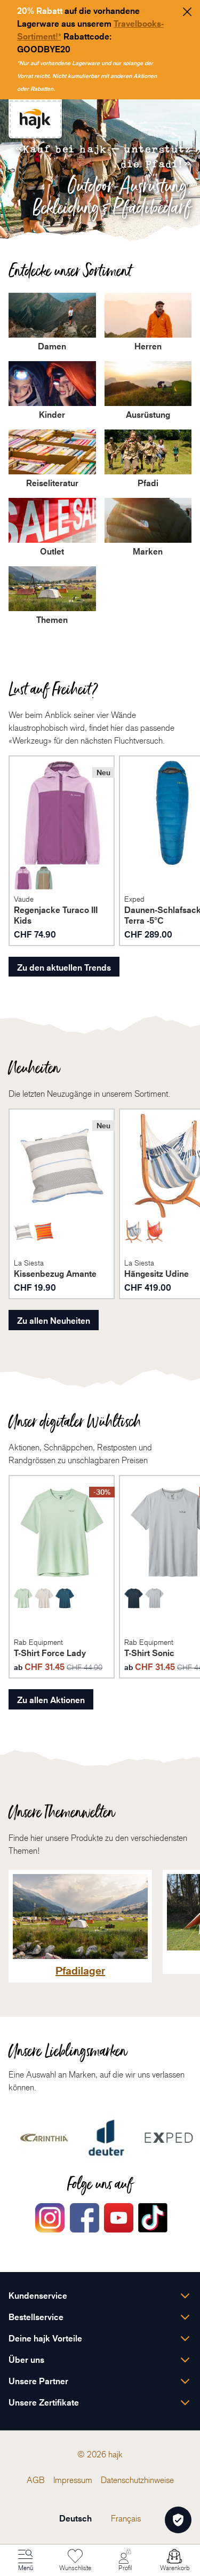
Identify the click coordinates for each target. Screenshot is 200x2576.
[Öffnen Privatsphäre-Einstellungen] (178, 2520)
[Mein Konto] (125, 2560)
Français (126, 2518)
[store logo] (35, 119)
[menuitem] (36, 2479)
